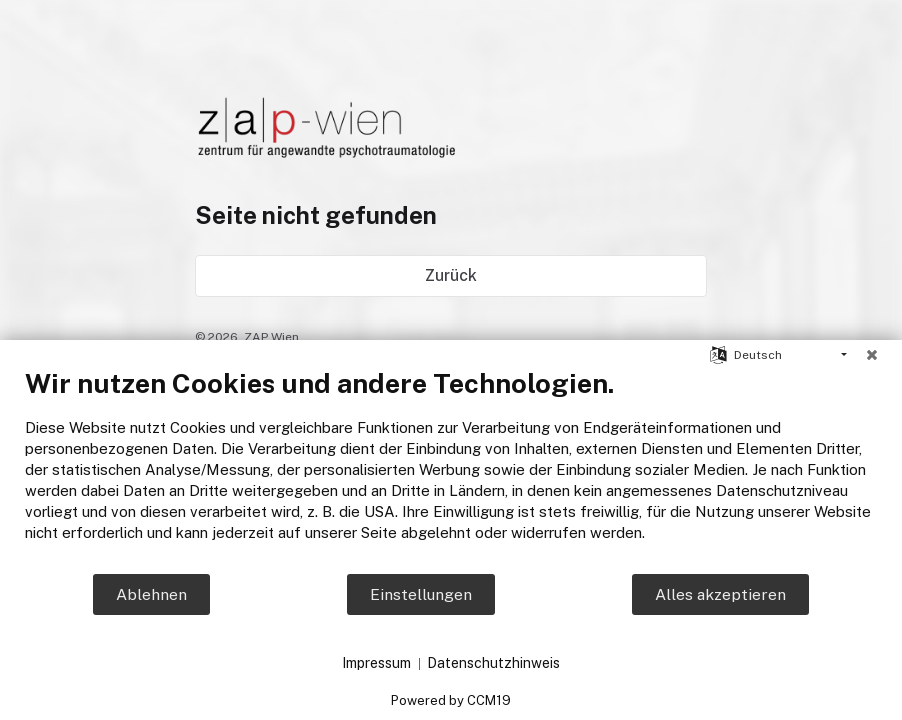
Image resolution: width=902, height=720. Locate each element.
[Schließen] (872, 355)
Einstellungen (421, 594)
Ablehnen (151, 594)
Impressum (376, 663)
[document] (451, 469)
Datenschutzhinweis (493, 663)
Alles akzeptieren (720, 594)
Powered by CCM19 (451, 700)
